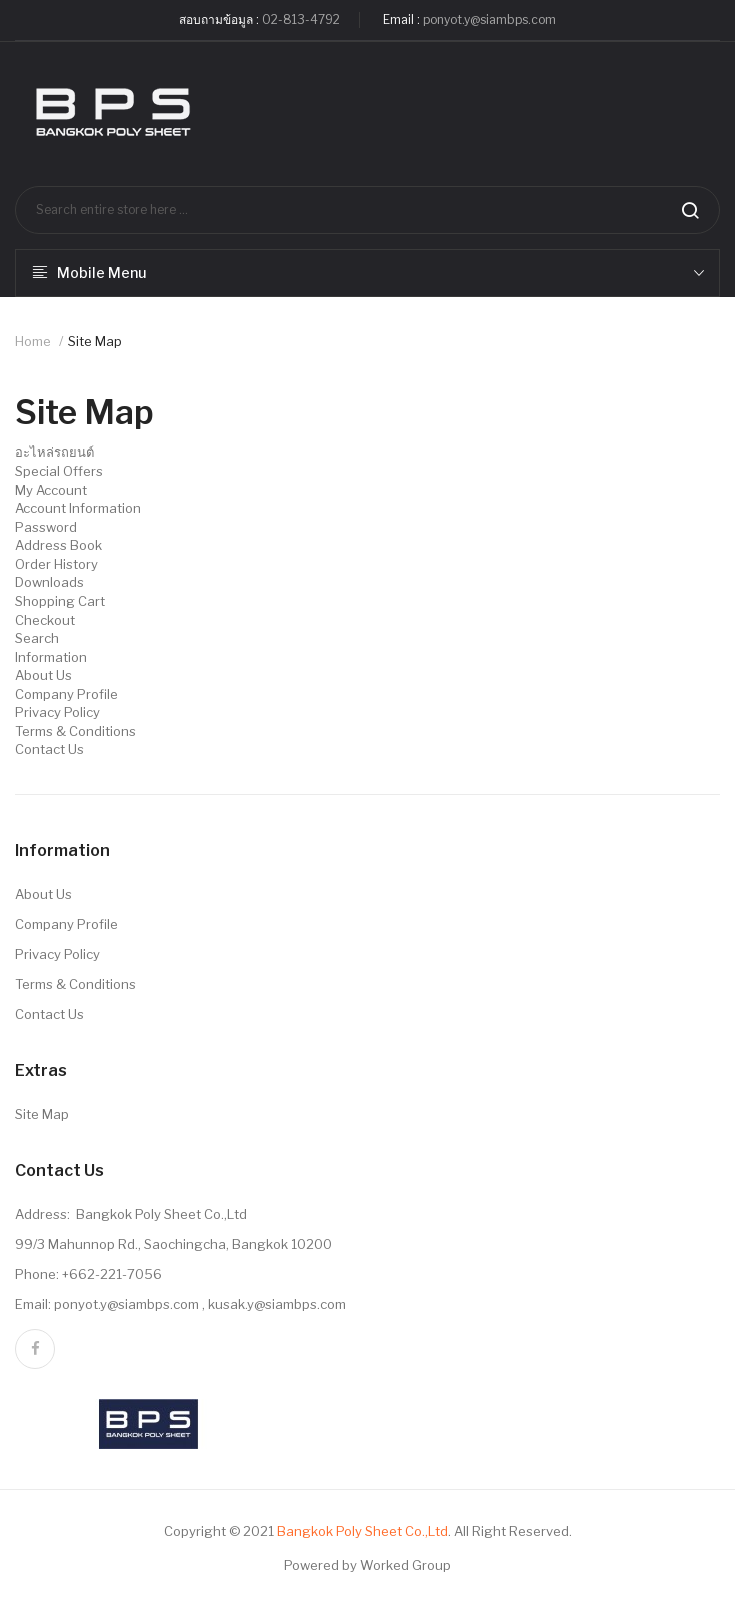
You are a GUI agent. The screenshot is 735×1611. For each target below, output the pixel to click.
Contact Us (49, 749)
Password (46, 527)
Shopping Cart (60, 601)
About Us (43, 675)
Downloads (49, 582)
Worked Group (405, 1565)
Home (33, 341)
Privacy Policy (57, 712)
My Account (51, 490)
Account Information (78, 508)
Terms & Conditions (75, 731)
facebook (35, 1349)
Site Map (95, 341)
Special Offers (59, 471)
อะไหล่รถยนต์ (54, 452)
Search (37, 638)
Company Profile (66, 694)
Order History (56, 564)
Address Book (58, 545)
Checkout (45, 620)
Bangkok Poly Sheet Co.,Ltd (362, 1531)
